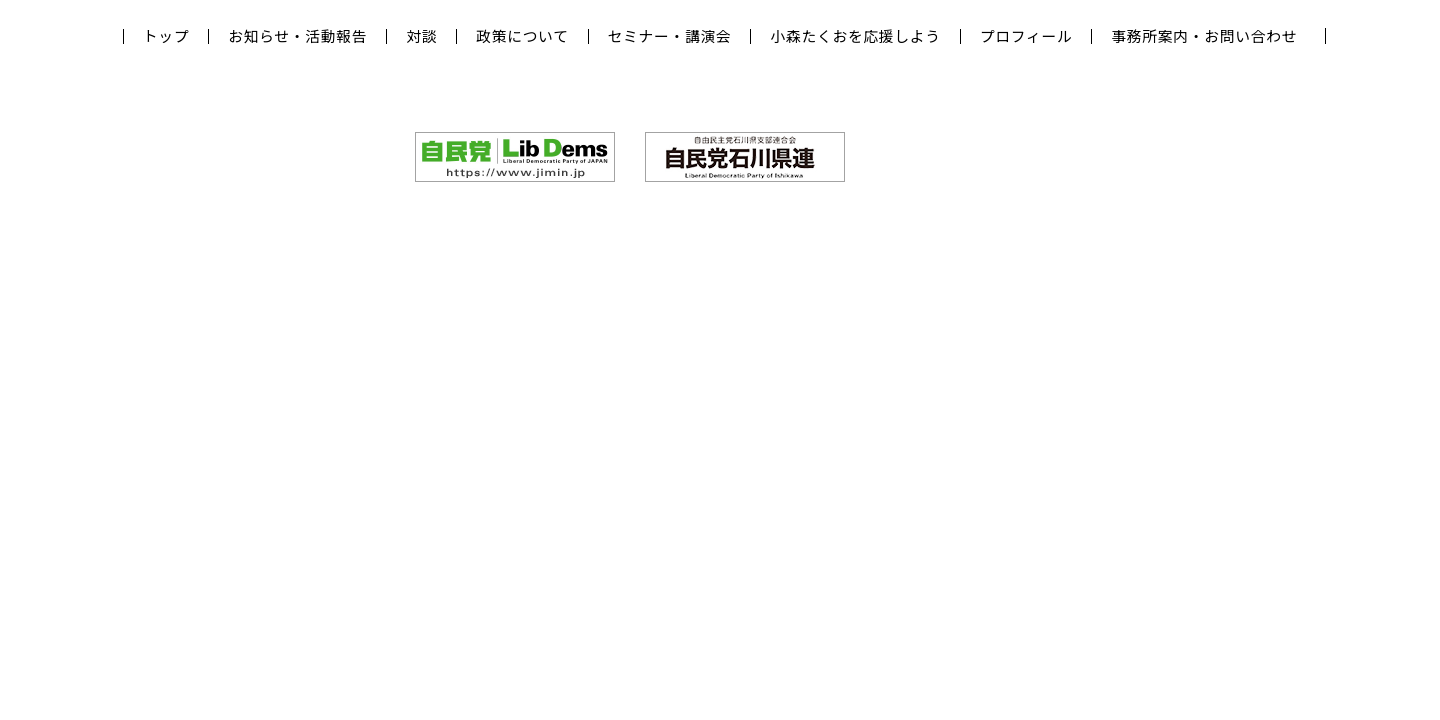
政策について (522, 36)
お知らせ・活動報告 (297, 36)
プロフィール (1026, 36)
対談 (421, 36)
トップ (166, 36)
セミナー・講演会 (670, 36)
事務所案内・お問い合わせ (1204, 36)
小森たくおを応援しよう (855, 36)
